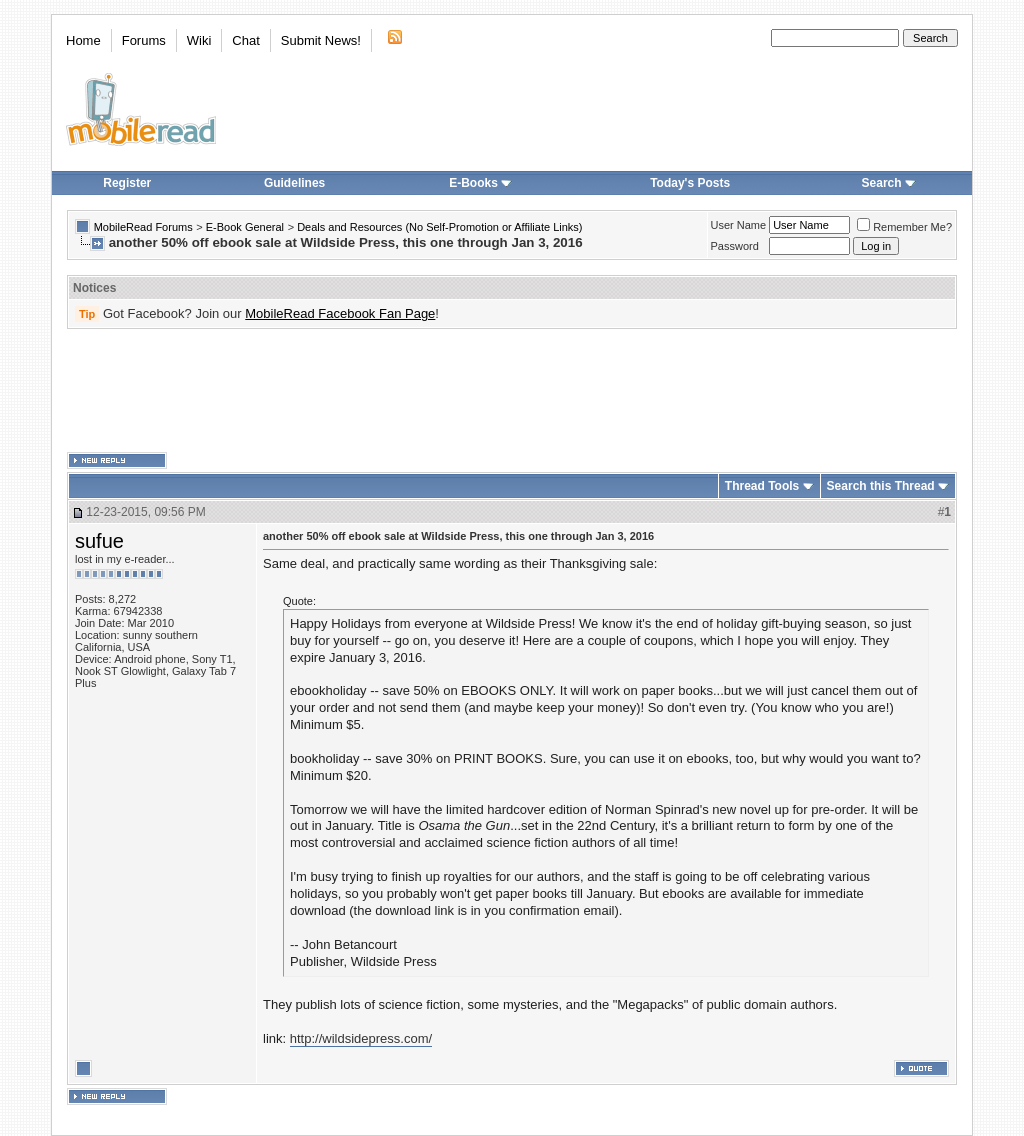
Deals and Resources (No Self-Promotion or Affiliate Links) (439, 227)
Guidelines (294, 183)
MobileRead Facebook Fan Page (340, 313)
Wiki (199, 40)
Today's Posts (690, 183)
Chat (245, 40)
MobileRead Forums (143, 227)
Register (127, 183)
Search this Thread (881, 486)
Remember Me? (904, 227)
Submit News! (321, 40)
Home (83, 40)
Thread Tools (762, 486)
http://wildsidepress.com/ (361, 1038)
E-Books (480, 183)
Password (735, 246)
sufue (99, 541)
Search (889, 183)
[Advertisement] (512, 391)
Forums (144, 40)
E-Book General (245, 227)
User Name (739, 225)
